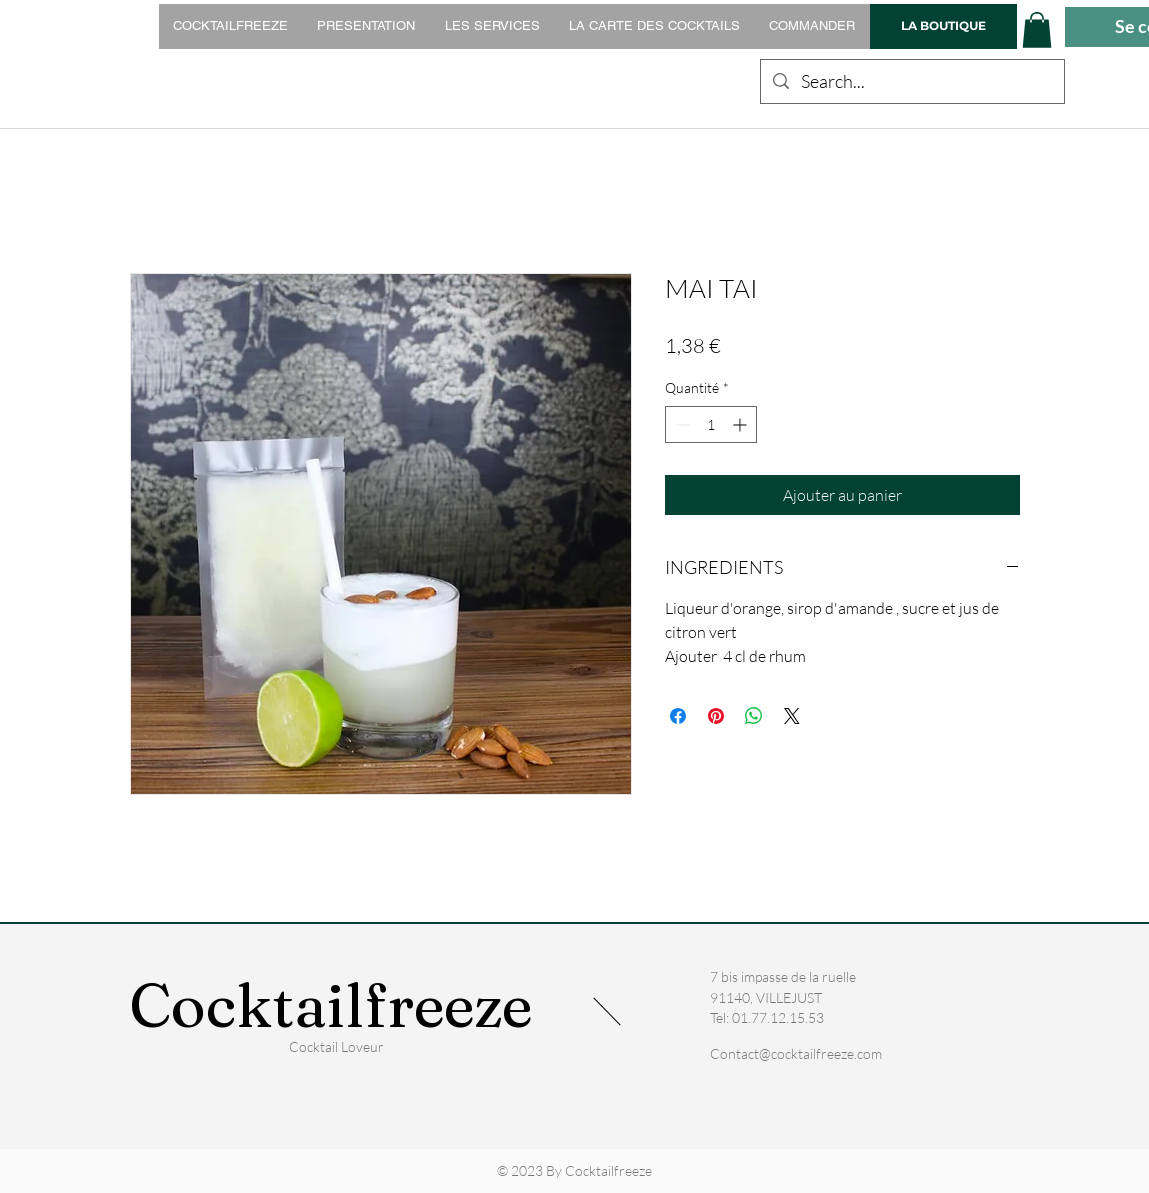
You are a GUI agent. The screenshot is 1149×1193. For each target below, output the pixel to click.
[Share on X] (792, 716)
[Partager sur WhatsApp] (754, 716)
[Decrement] (680, 424)
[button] (1037, 30)
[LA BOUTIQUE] (943, 26)
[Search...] (911, 81)
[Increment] (741, 424)
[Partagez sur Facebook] (678, 716)
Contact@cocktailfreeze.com (796, 1053)
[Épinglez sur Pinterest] (716, 716)
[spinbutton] (711, 424)
